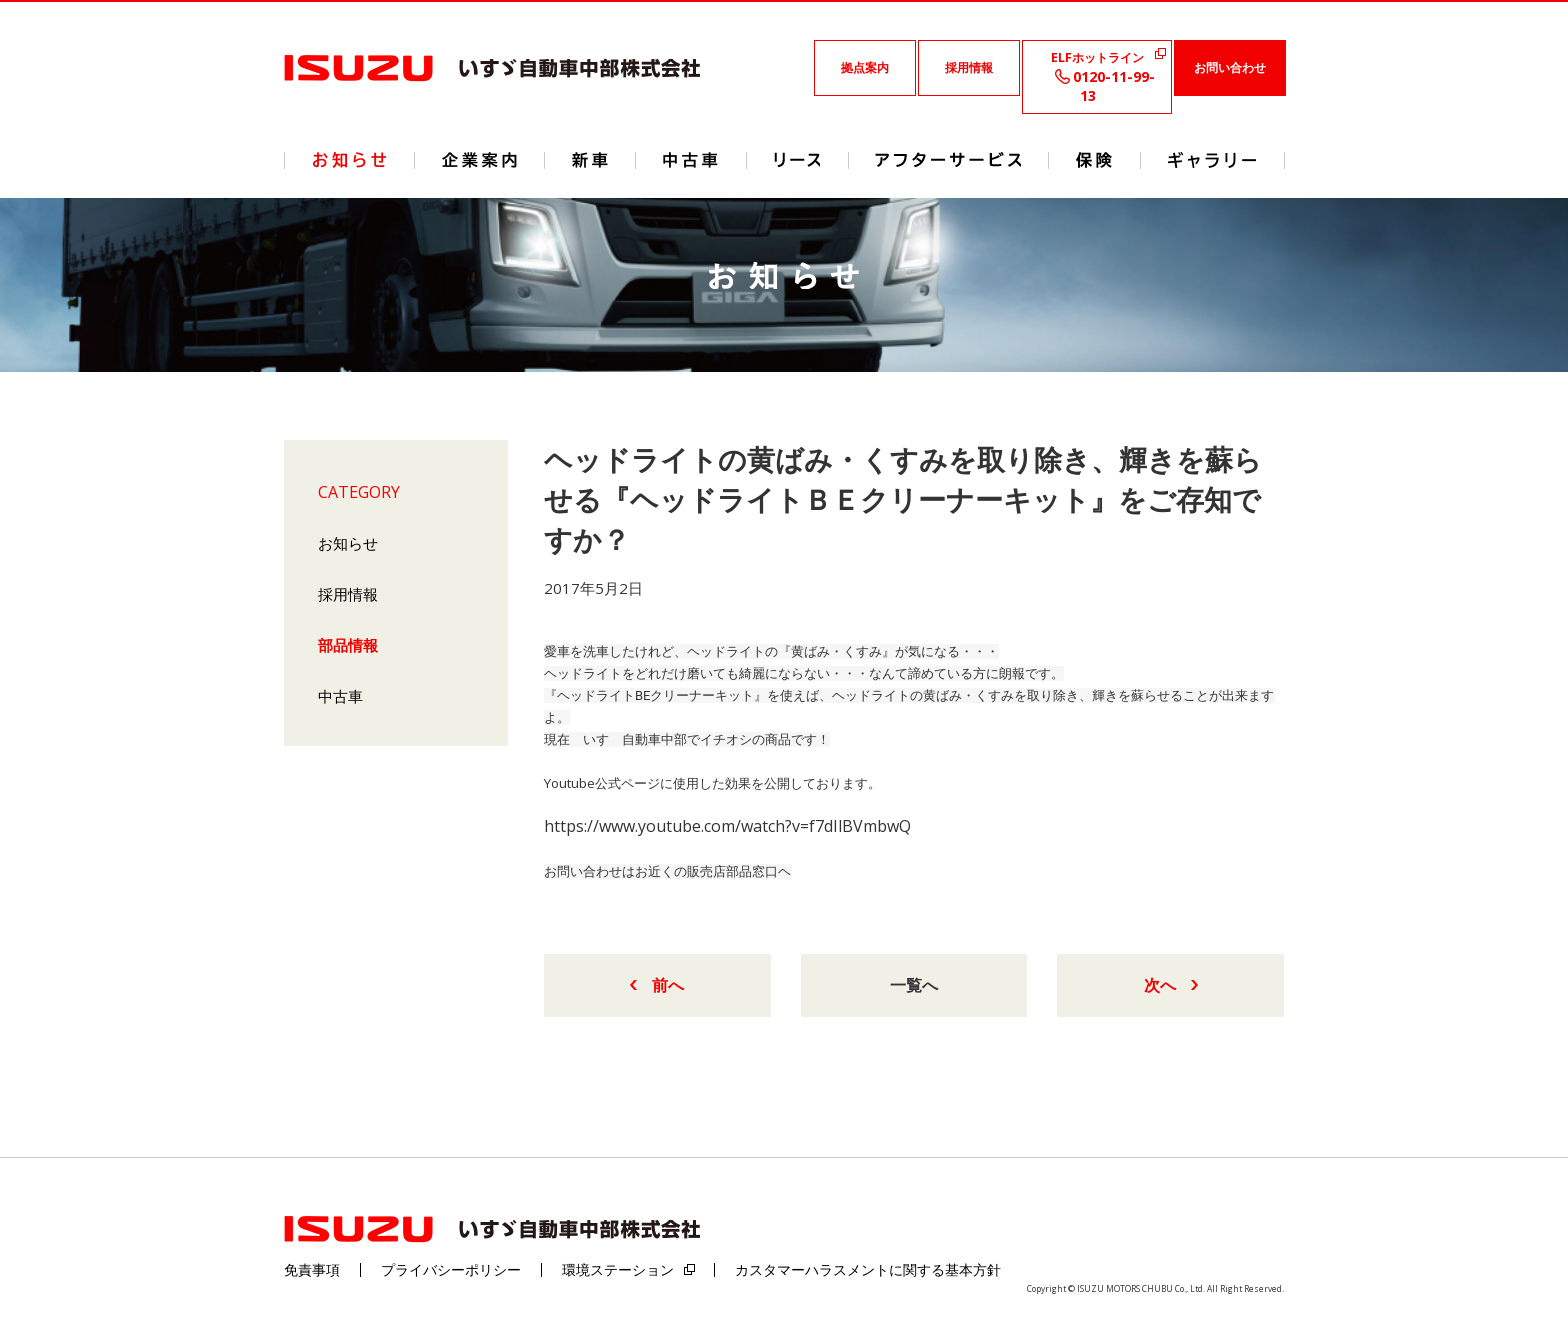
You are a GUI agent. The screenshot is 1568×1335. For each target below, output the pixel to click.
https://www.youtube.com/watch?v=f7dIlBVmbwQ (727, 826)
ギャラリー (1212, 160)
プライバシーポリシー (451, 1269)
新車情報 (590, 160)
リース (797, 160)
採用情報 (969, 67)
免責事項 (312, 1269)
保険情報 (1094, 160)
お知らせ (348, 543)
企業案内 (479, 160)
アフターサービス (948, 160)
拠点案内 (865, 67)
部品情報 (348, 645)
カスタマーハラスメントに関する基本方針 (868, 1269)
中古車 (340, 696)
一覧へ (914, 985)
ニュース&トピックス (350, 160)
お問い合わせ (1230, 67)
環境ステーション (618, 1269)
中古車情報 (691, 160)
